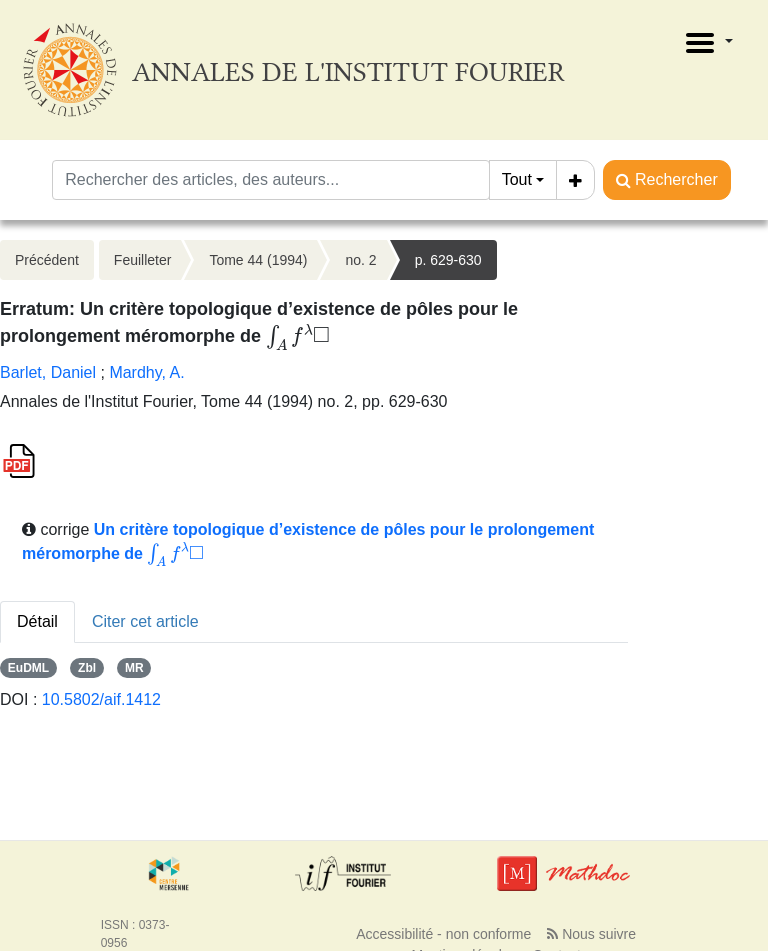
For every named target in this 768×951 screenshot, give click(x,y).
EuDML (28, 668)
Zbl (87, 668)
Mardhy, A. (146, 372)
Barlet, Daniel (48, 372)
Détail (37, 621)
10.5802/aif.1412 (101, 699)
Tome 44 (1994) (258, 260)
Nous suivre (591, 934)
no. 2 (360, 260)
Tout (517, 179)
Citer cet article (145, 621)
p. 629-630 (448, 260)
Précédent (47, 260)
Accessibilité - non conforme (443, 934)
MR (134, 668)
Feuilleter (143, 260)
